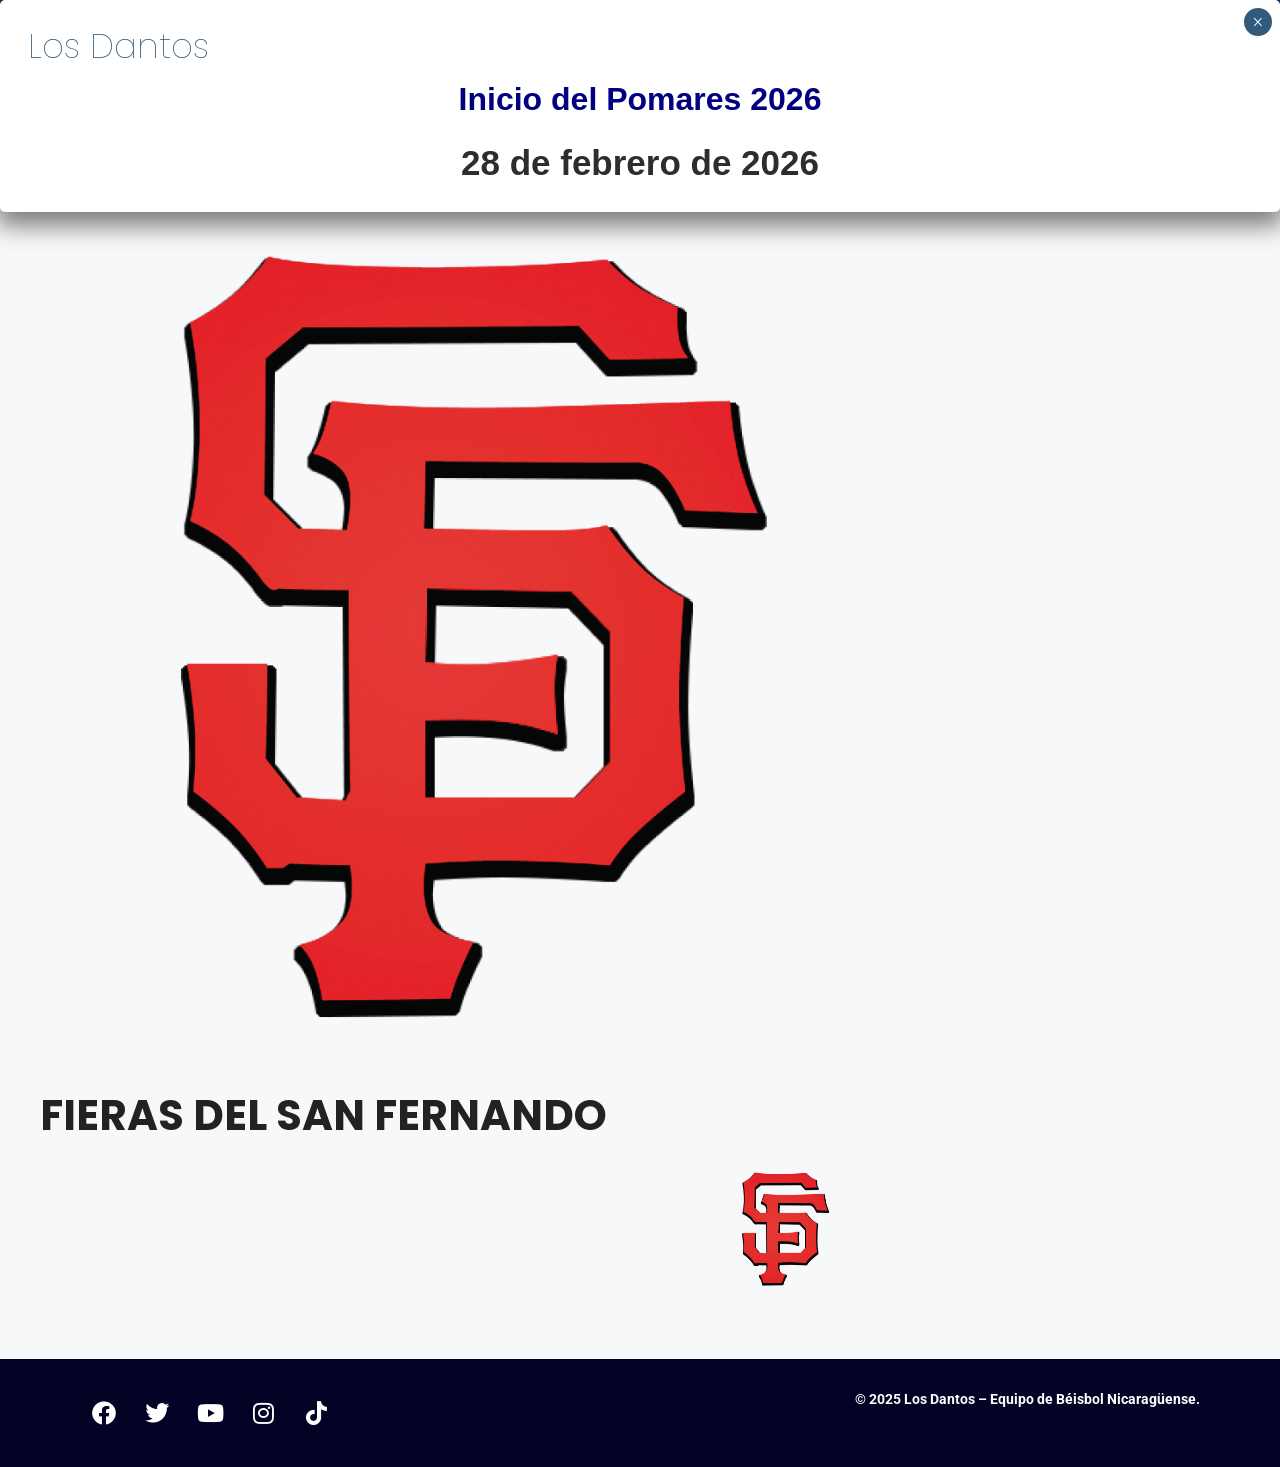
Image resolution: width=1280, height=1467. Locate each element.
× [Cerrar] (1257, 22)
